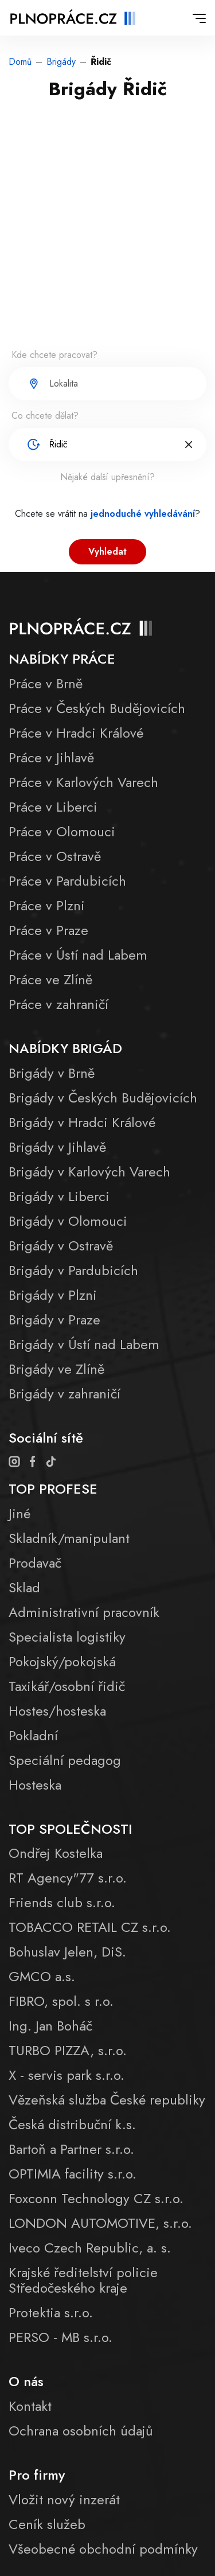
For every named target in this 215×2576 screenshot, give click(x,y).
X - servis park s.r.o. (66, 2075)
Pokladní (33, 1735)
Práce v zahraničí (58, 1004)
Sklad (24, 1587)
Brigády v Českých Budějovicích (103, 1098)
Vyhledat (107, 551)
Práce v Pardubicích (67, 881)
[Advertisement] (107, 232)
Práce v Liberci (53, 807)
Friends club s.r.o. (62, 1902)
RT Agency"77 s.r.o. (68, 1878)
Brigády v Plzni (53, 1295)
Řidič (101, 61)
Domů (20, 61)
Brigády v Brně (52, 1073)
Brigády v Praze (54, 1320)
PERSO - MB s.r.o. (60, 2337)
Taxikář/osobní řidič (67, 1686)
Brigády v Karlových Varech (89, 1172)
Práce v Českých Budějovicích (97, 708)
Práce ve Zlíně (50, 979)
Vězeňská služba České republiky (107, 2100)
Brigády (61, 61)
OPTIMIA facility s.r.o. (72, 2174)
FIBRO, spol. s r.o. (61, 2001)
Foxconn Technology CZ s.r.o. (96, 2198)
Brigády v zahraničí (64, 1394)
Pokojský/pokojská (62, 1661)
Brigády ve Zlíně (56, 1369)
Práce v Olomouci (62, 831)
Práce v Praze (48, 930)
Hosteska (35, 1785)
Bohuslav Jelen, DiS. (67, 1952)
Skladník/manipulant (69, 1538)
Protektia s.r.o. (51, 2312)
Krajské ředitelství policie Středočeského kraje (83, 2280)
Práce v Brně (46, 683)
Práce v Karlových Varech (83, 782)
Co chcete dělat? (45, 415)
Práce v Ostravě (55, 856)
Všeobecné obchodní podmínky (103, 2549)
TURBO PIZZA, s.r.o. (68, 2050)
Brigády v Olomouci (68, 1221)
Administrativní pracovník (84, 1612)
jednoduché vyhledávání (143, 513)
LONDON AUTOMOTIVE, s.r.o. (100, 2223)
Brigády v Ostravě (61, 1246)
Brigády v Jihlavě (57, 1147)
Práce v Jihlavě (51, 757)
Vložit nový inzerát (64, 2499)
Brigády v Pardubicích (73, 1270)
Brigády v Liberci (59, 1196)
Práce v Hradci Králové (76, 733)
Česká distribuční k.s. (72, 2124)
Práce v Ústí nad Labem (78, 955)
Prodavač (35, 1563)
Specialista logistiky (67, 1637)
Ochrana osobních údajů (81, 2431)
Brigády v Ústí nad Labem (84, 1344)
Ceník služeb (47, 2524)
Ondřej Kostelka (56, 1853)
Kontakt (30, 2406)
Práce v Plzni (47, 905)
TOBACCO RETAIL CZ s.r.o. (90, 1927)
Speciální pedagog (65, 1760)
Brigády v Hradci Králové (82, 1122)
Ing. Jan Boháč (50, 2026)
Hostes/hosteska (57, 1711)
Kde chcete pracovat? (54, 354)
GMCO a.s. (42, 1976)
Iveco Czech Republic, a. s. (90, 2248)
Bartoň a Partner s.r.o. (71, 2149)
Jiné (19, 1513)
